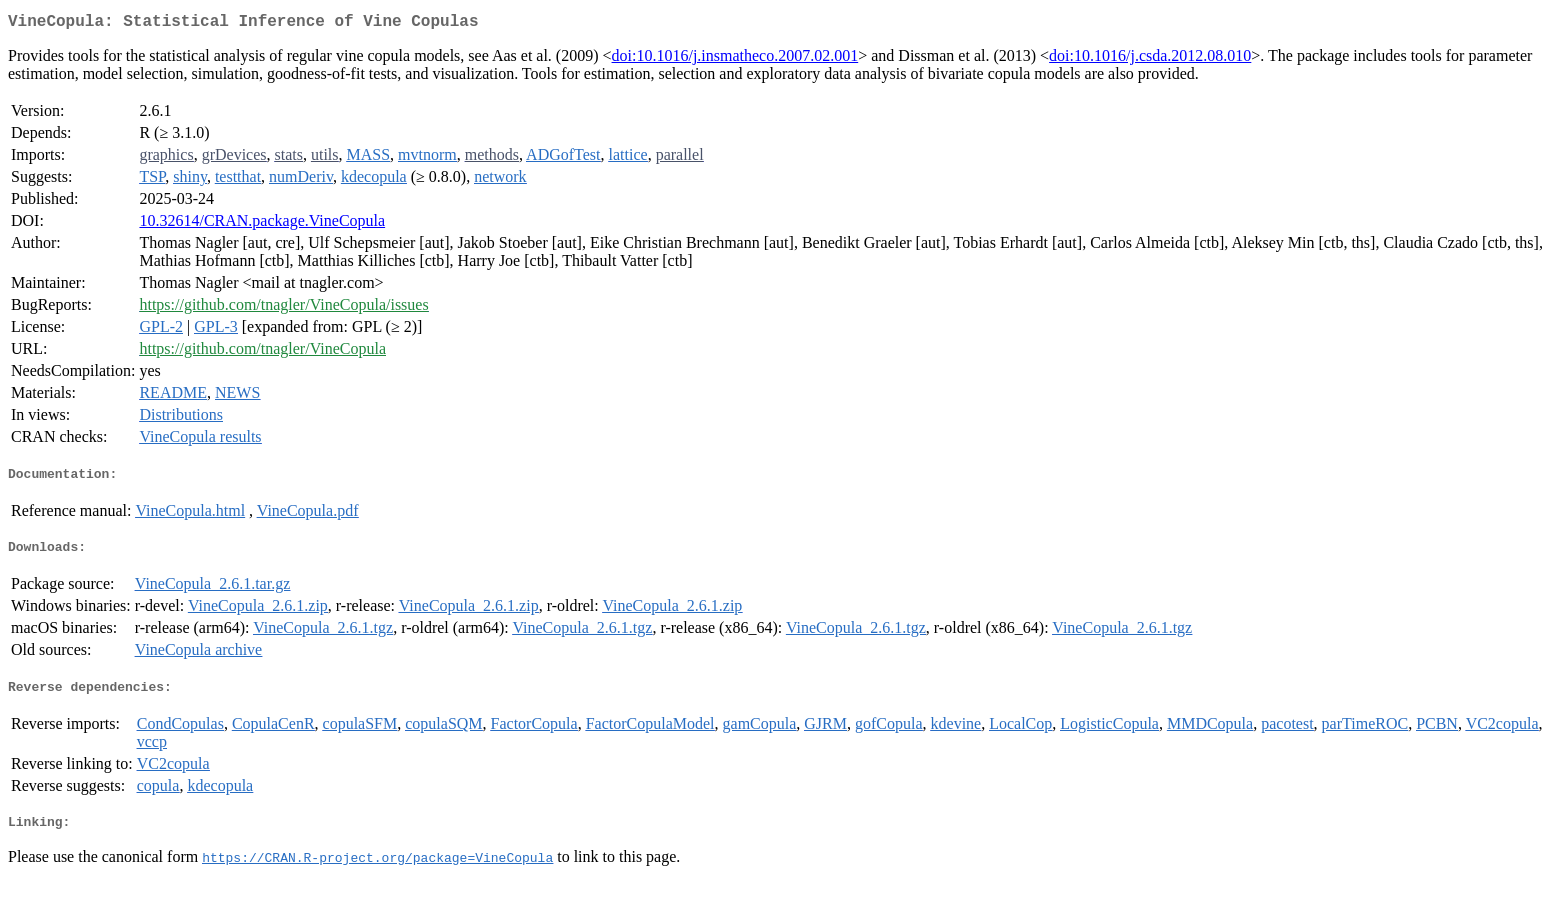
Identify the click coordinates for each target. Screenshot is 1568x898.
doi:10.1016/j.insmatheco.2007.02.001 (735, 59)
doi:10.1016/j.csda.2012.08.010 (1150, 59)
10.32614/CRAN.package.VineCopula (262, 224)
